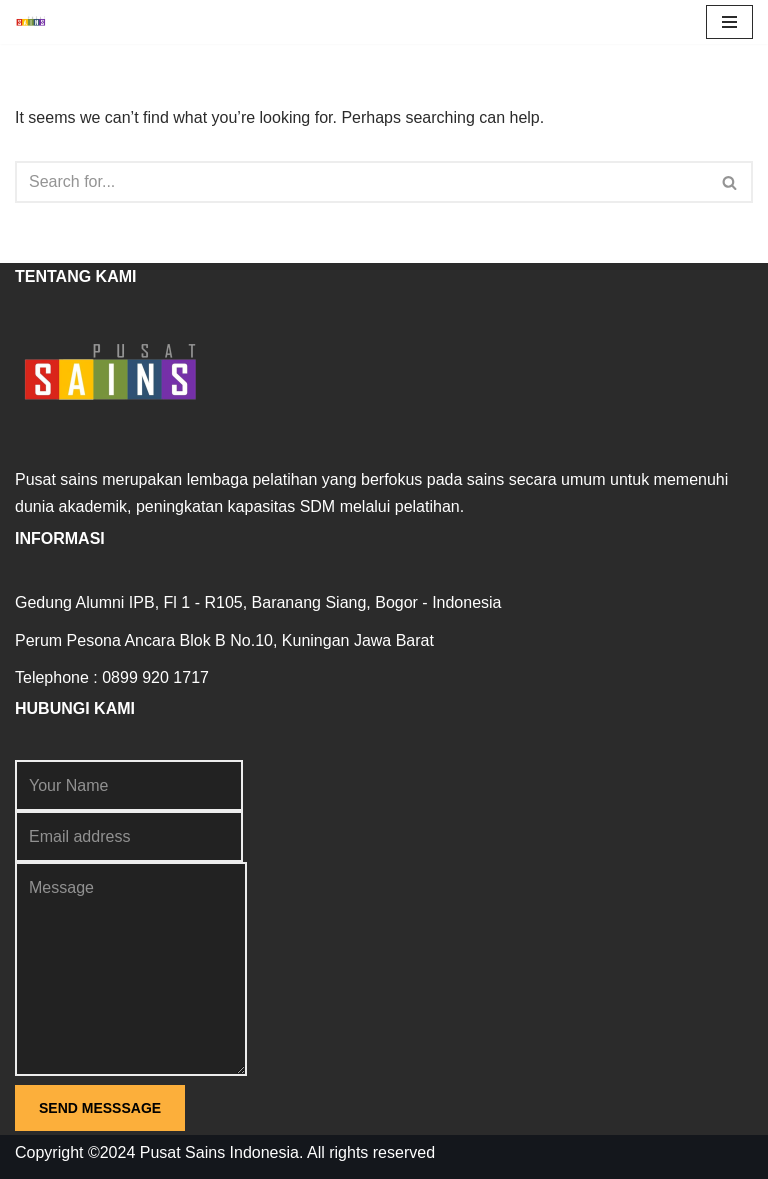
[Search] (361, 182)
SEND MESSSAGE (100, 1108)
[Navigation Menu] (729, 22)
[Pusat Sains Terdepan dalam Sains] (36, 22)
